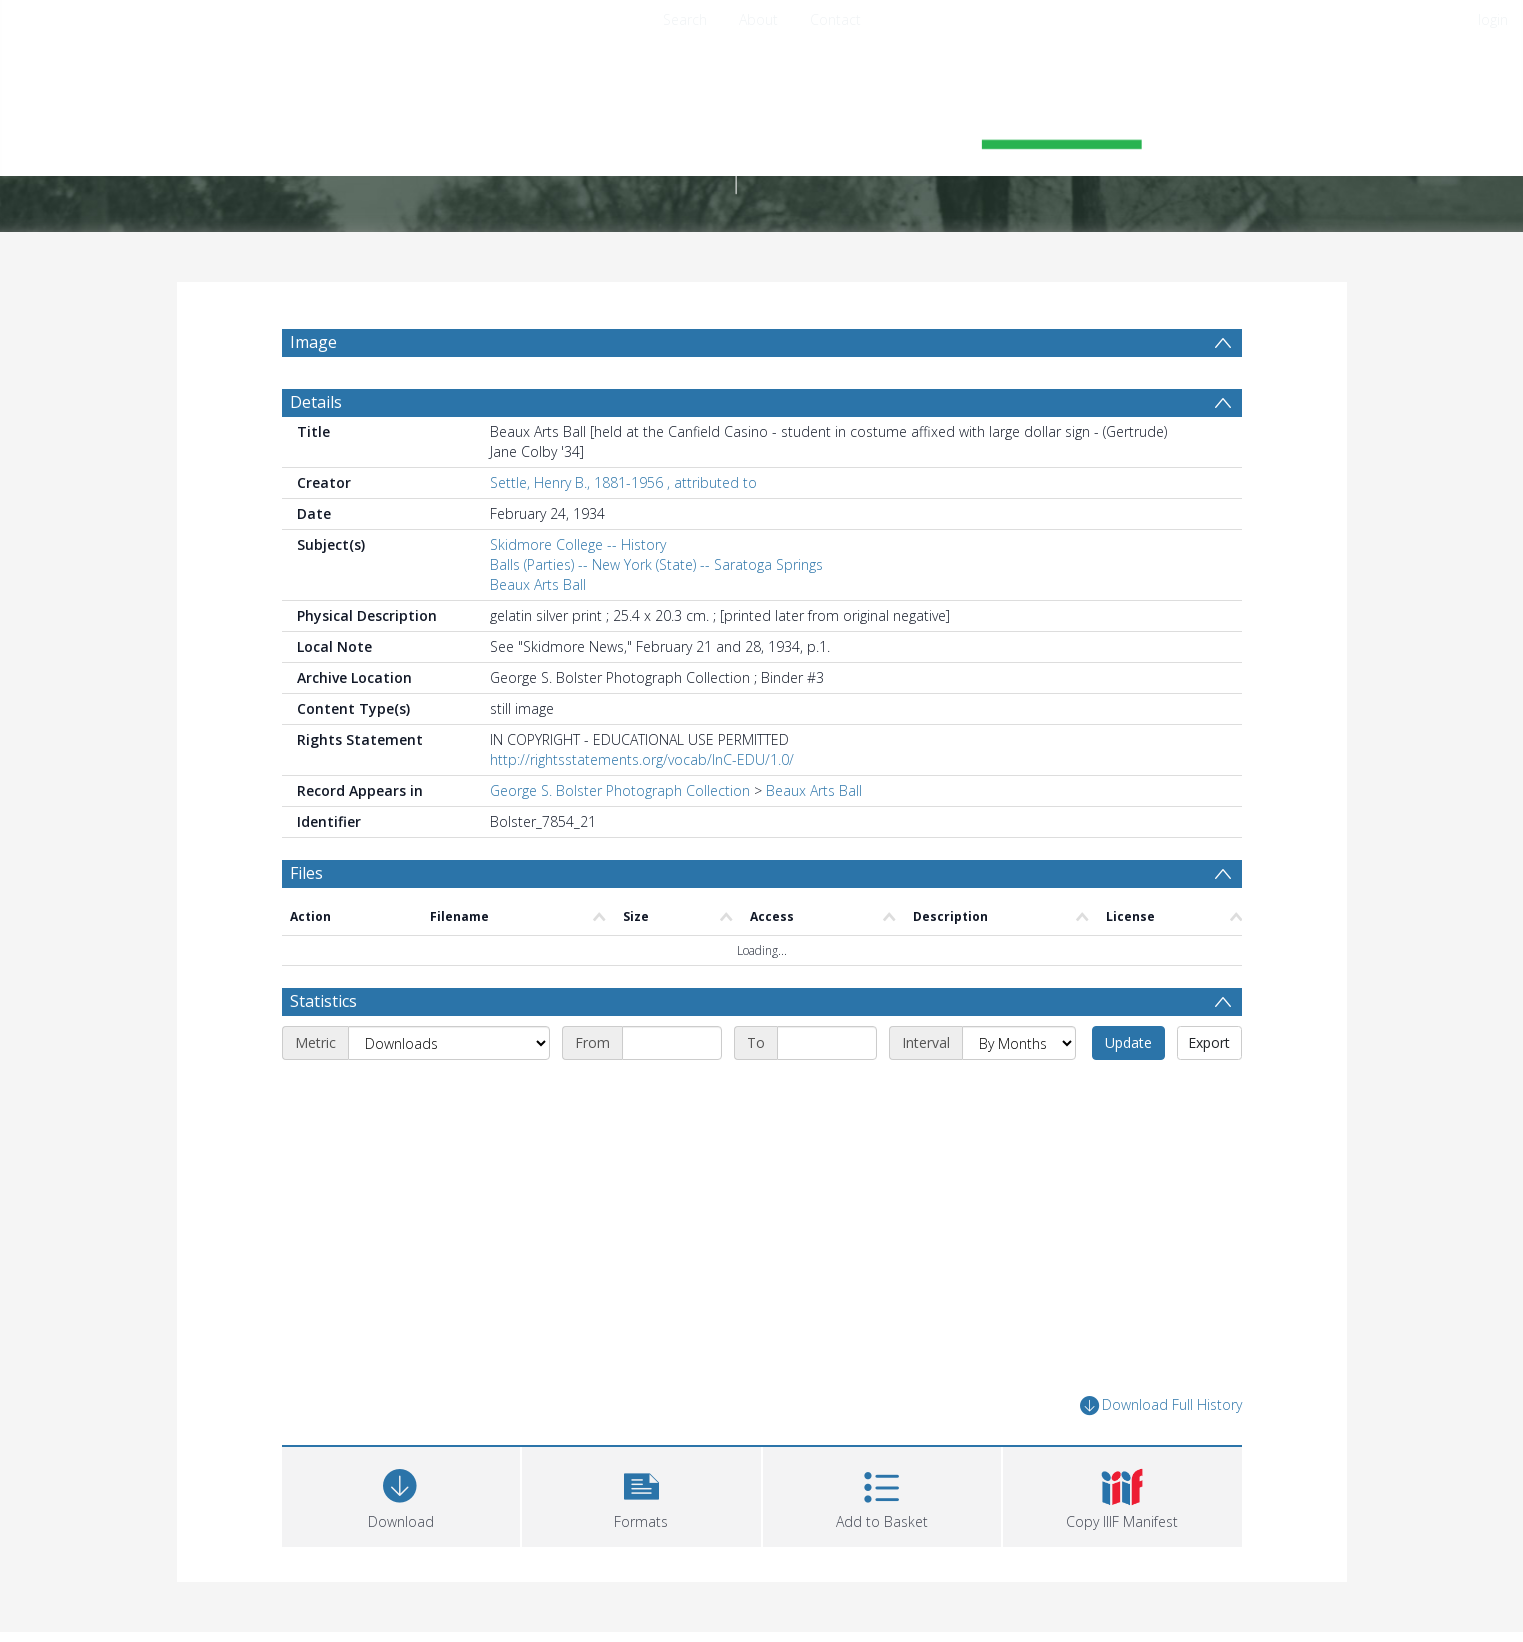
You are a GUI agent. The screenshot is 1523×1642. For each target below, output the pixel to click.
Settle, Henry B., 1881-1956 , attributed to (623, 482)
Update (1128, 1042)
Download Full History (1161, 1405)
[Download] (401, 1494)
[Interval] (1019, 1043)
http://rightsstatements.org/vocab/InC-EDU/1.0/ (642, 759)
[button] (641, 1494)
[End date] (827, 1043)
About (758, 19)
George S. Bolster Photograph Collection (620, 790)
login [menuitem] (1493, 19)
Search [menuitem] (685, 19)
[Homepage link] (762, 126)
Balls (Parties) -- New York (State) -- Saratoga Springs (656, 564)
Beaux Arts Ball (538, 584)
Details (316, 402)
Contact (835, 19)
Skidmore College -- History (578, 544)
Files (306, 873)
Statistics (323, 1001)
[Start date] (672, 1043)
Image (313, 342)
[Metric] (449, 1043)
